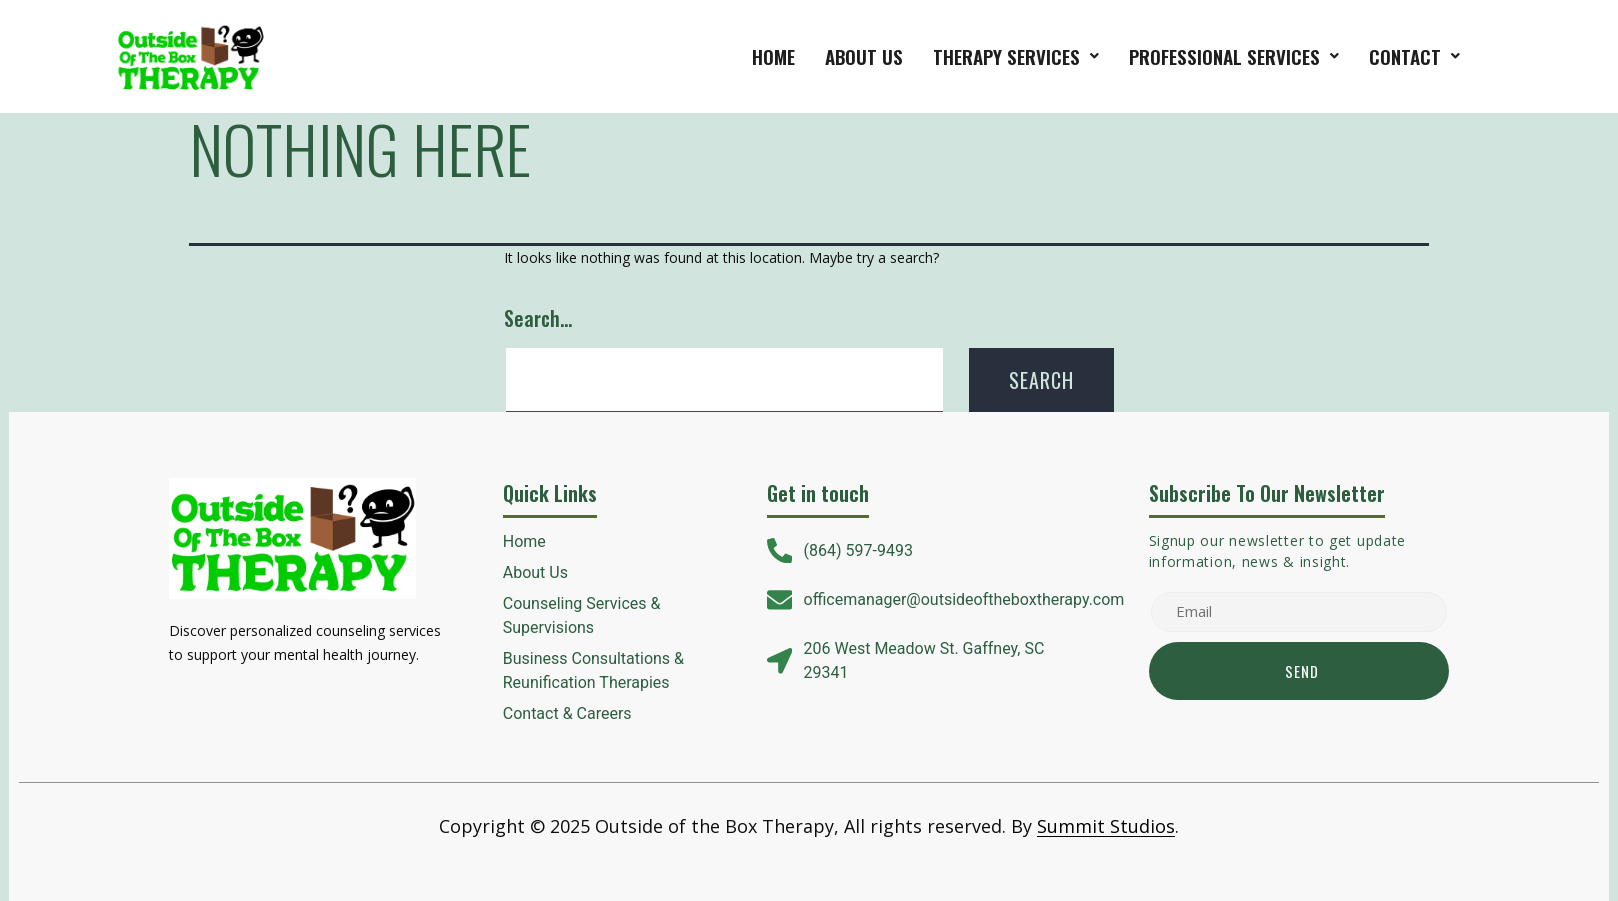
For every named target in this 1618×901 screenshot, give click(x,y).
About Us (864, 56)
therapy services (1016, 56)
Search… (538, 318)
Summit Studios (1106, 826)
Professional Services (1234, 56)
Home (773, 56)
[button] (1016, 56)
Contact (1414, 56)
